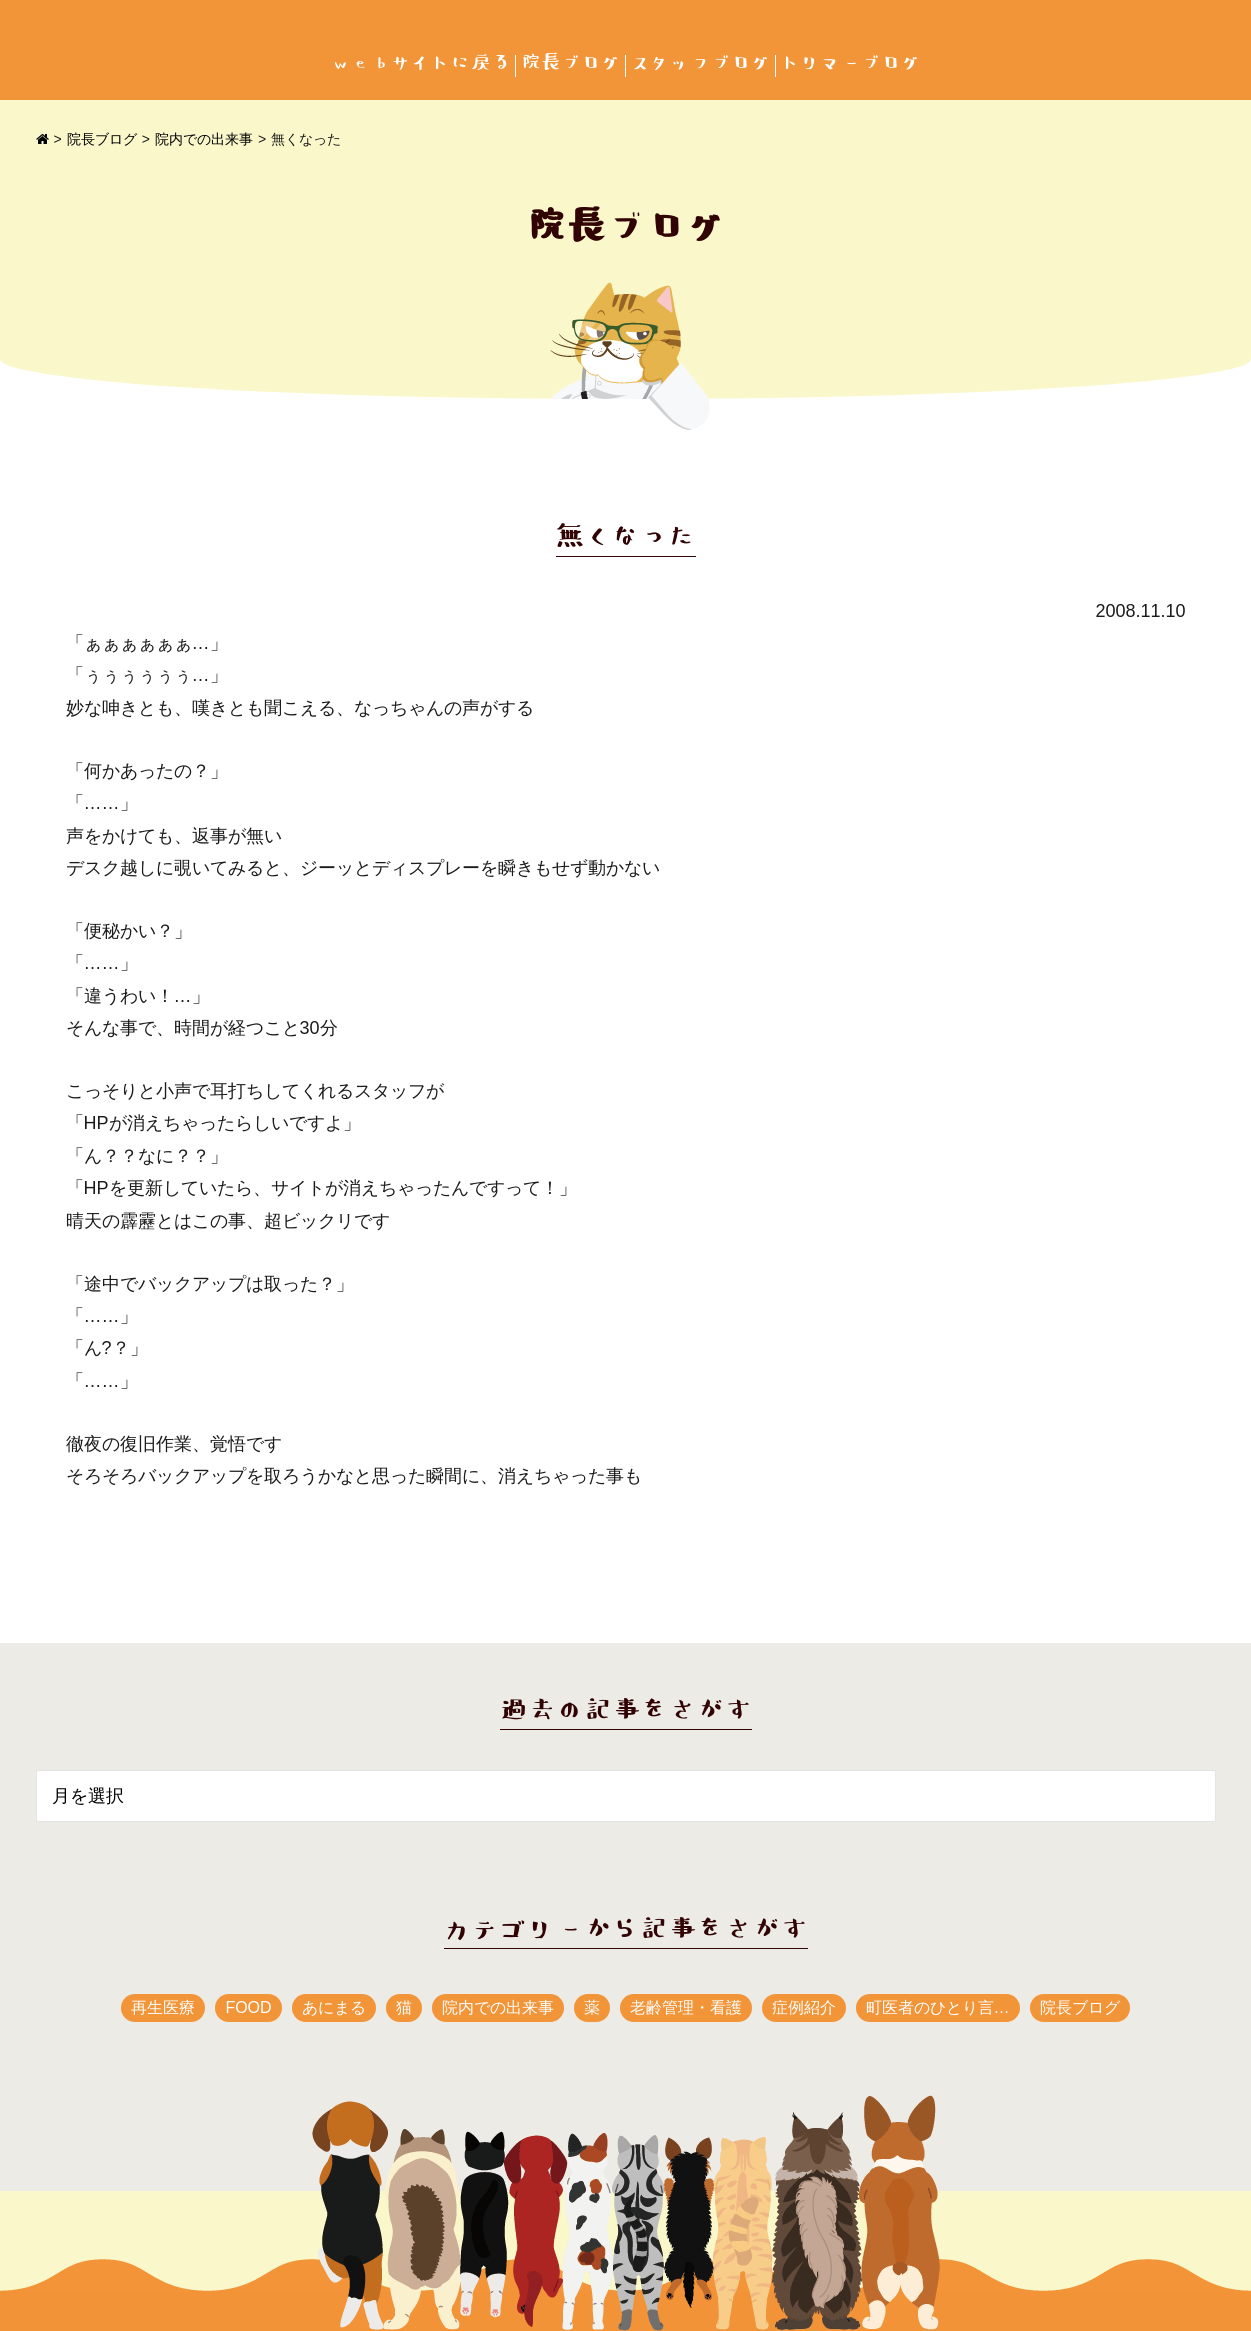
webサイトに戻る (421, 63)
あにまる (334, 2007)
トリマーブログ (851, 63)
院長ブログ (571, 63)
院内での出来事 (204, 139)
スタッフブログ (701, 63)
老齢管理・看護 (686, 2007)
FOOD (248, 2007)
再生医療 (163, 2007)
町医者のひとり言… (938, 2007)
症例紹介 (804, 2007)
